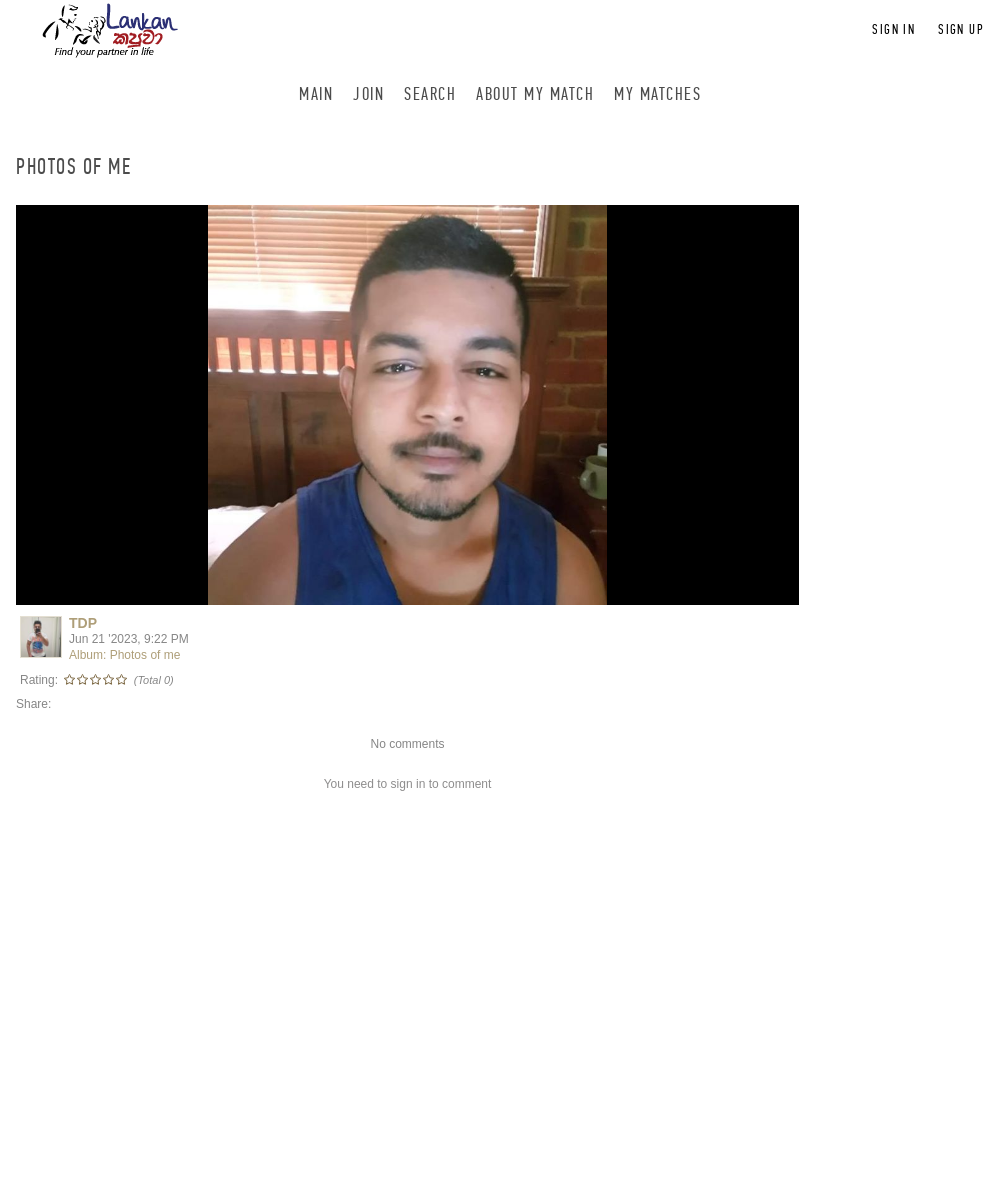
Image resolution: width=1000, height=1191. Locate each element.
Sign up (961, 29)
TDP (83, 623)
